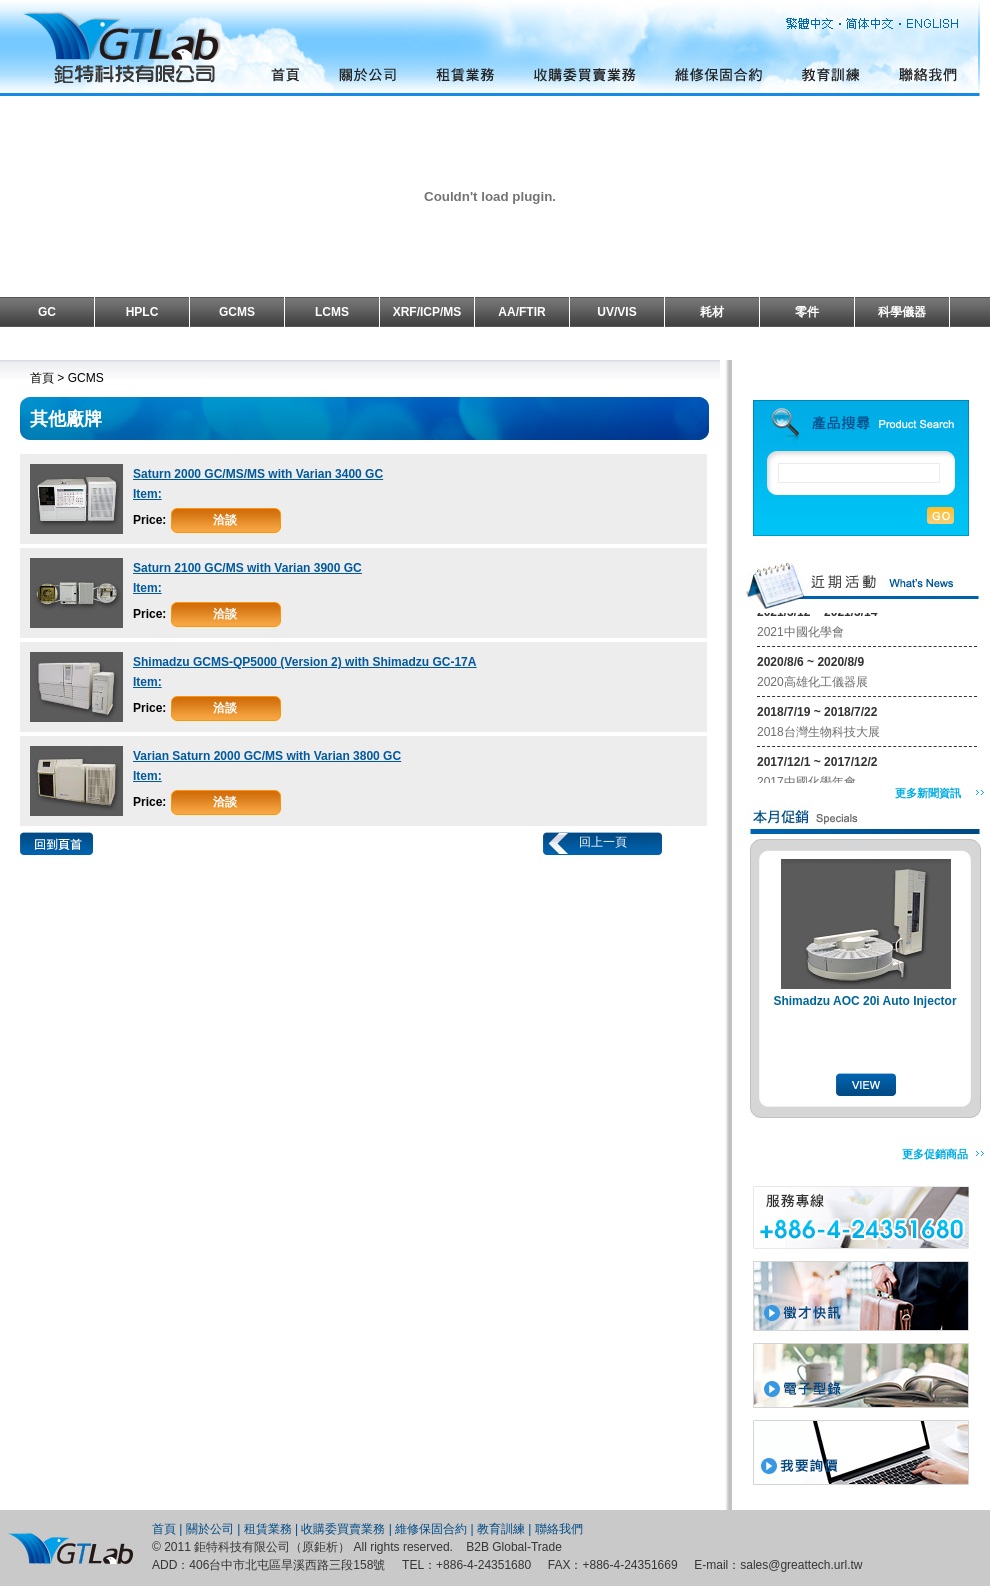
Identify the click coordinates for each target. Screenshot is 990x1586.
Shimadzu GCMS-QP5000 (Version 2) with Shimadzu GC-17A (304, 662)
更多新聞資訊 (928, 793)
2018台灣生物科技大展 (818, 734)
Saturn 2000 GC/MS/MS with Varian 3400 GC (258, 474)
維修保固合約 (431, 1529)
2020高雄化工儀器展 (812, 684)
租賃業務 (268, 1529)
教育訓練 (501, 1529)
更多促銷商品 (935, 1154)
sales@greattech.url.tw (801, 1565)
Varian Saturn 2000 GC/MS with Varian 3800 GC (267, 756)
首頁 (164, 1529)
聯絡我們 (559, 1529)
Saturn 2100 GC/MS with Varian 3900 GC (247, 568)
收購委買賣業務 (343, 1529)
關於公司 (210, 1529)
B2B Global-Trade (514, 1547)
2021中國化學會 (800, 634)
